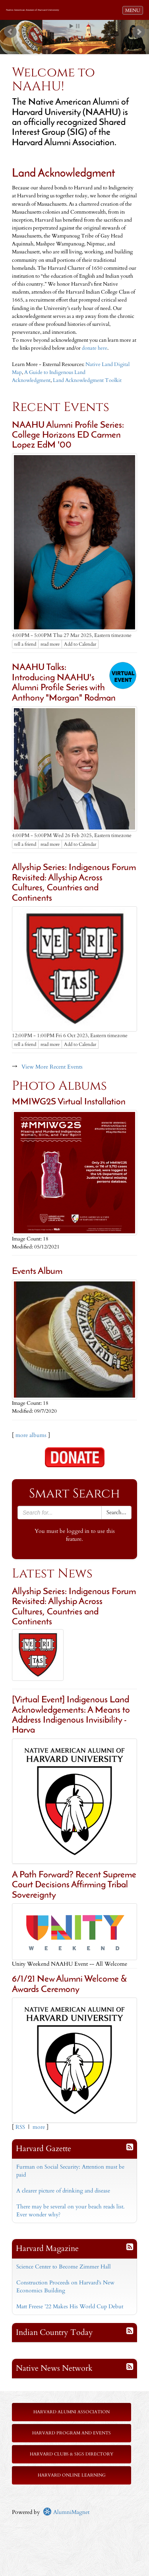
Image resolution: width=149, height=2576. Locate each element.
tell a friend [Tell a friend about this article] (25, 644)
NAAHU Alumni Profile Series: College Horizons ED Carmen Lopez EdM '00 (68, 435)
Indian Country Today (54, 2332)
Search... (116, 1512)
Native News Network (54, 2368)
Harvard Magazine (47, 2248)
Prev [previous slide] (10, 31)
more (39, 2127)
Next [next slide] (138, 31)
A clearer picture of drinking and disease (63, 2190)
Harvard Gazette (43, 2148)
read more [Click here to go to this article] (50, 644)
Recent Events (60, 407)
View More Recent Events (52, 1067)
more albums (30, 1435)
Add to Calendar (80, 644)
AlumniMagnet (66, 2512)
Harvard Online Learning (72, 2475)
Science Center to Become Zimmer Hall (63, 2266)
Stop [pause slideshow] (77, 26)
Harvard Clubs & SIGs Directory (71, 2454)
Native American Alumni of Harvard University (32, 10)
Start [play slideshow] (72, 26)
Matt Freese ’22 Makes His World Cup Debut (69, 2306)
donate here (94, 348)
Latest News (52, 1573)
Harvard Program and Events (71, 2433)
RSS (20, 2127)
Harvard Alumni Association (71, 2412)
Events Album (37, 1271)
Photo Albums (59, 1085)
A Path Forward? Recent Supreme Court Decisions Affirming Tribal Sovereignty (74, 1885)
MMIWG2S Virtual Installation (69, 1102)
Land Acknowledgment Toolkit (88, 380)
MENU (134, 10)
